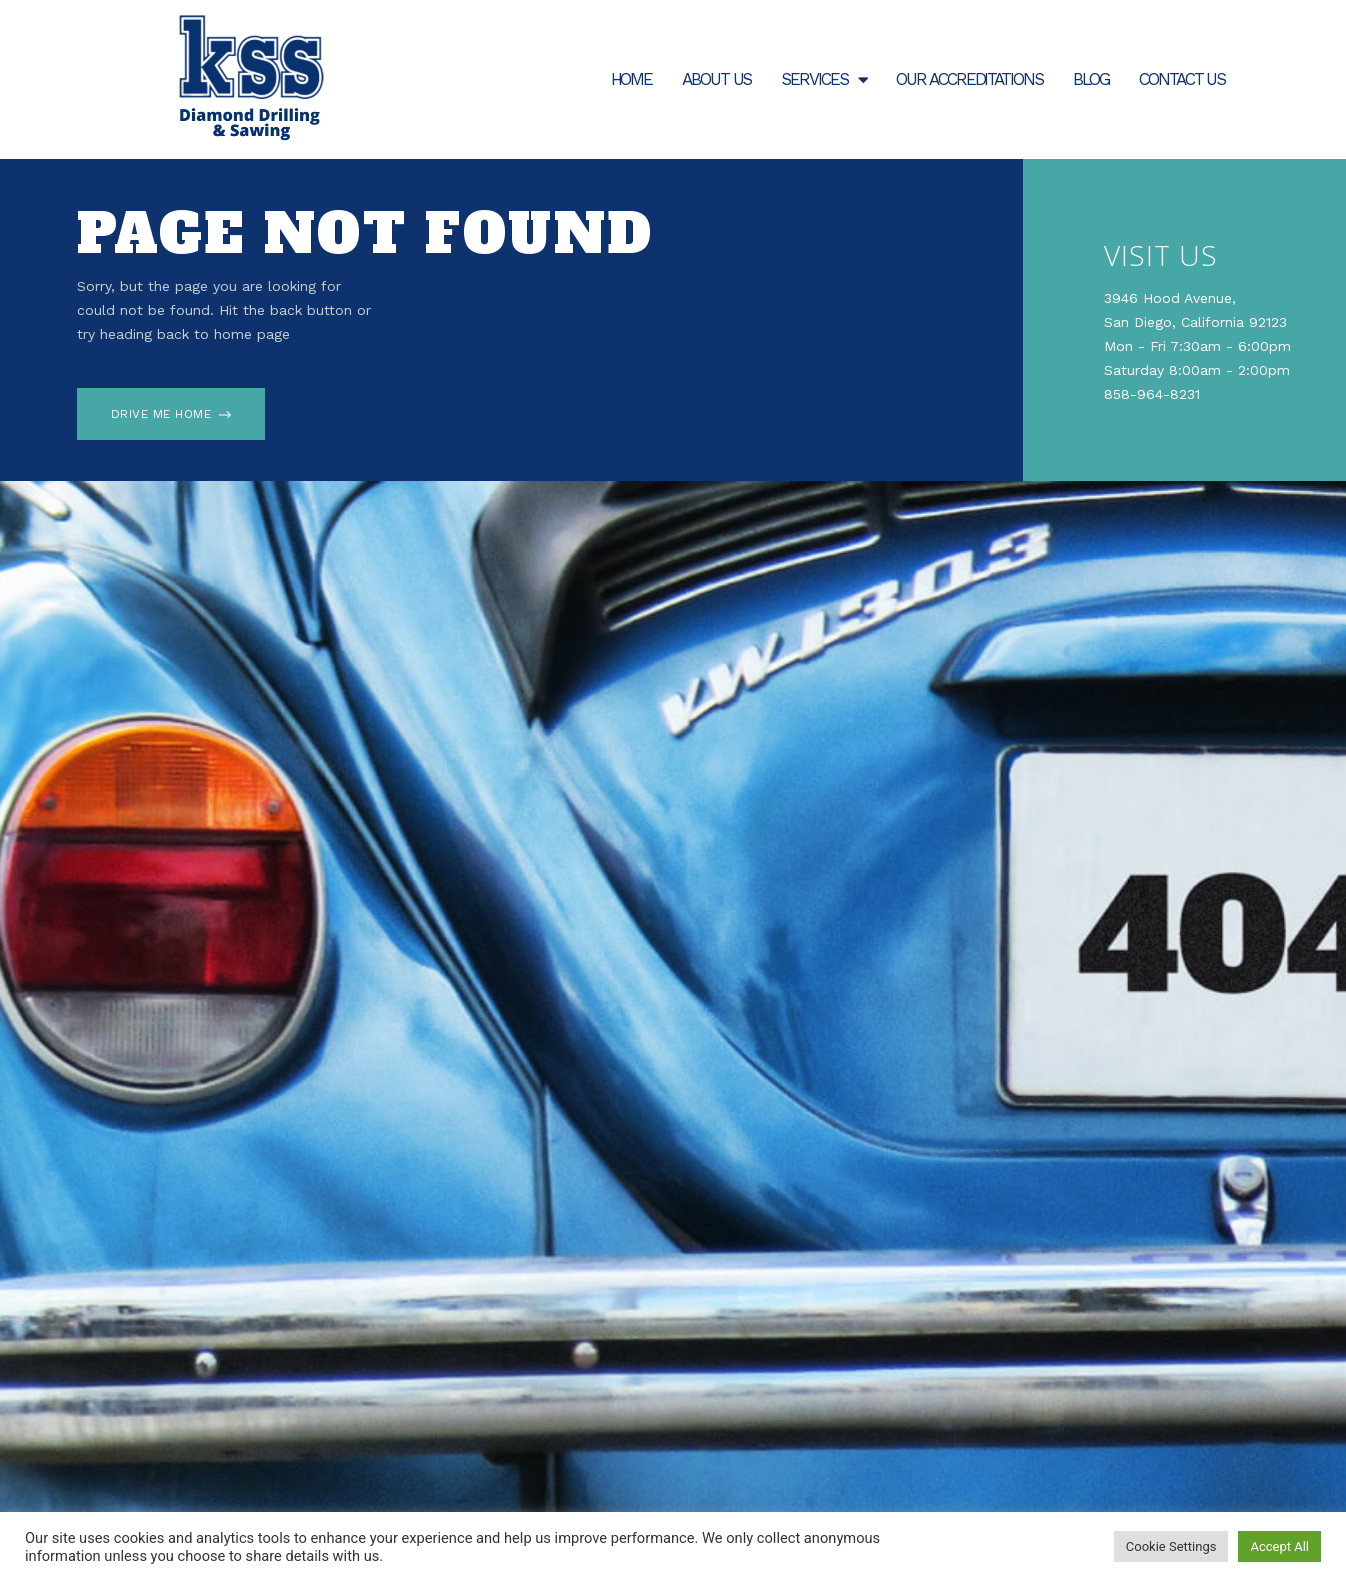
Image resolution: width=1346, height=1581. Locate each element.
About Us (716, 79)
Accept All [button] (1279, 1546)
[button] (171, 414)
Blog (1091, 79)
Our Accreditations (969, 79)
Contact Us (1182, 79)
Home (632, 79)
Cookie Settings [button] (1171, 1546)
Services (823, 79)
